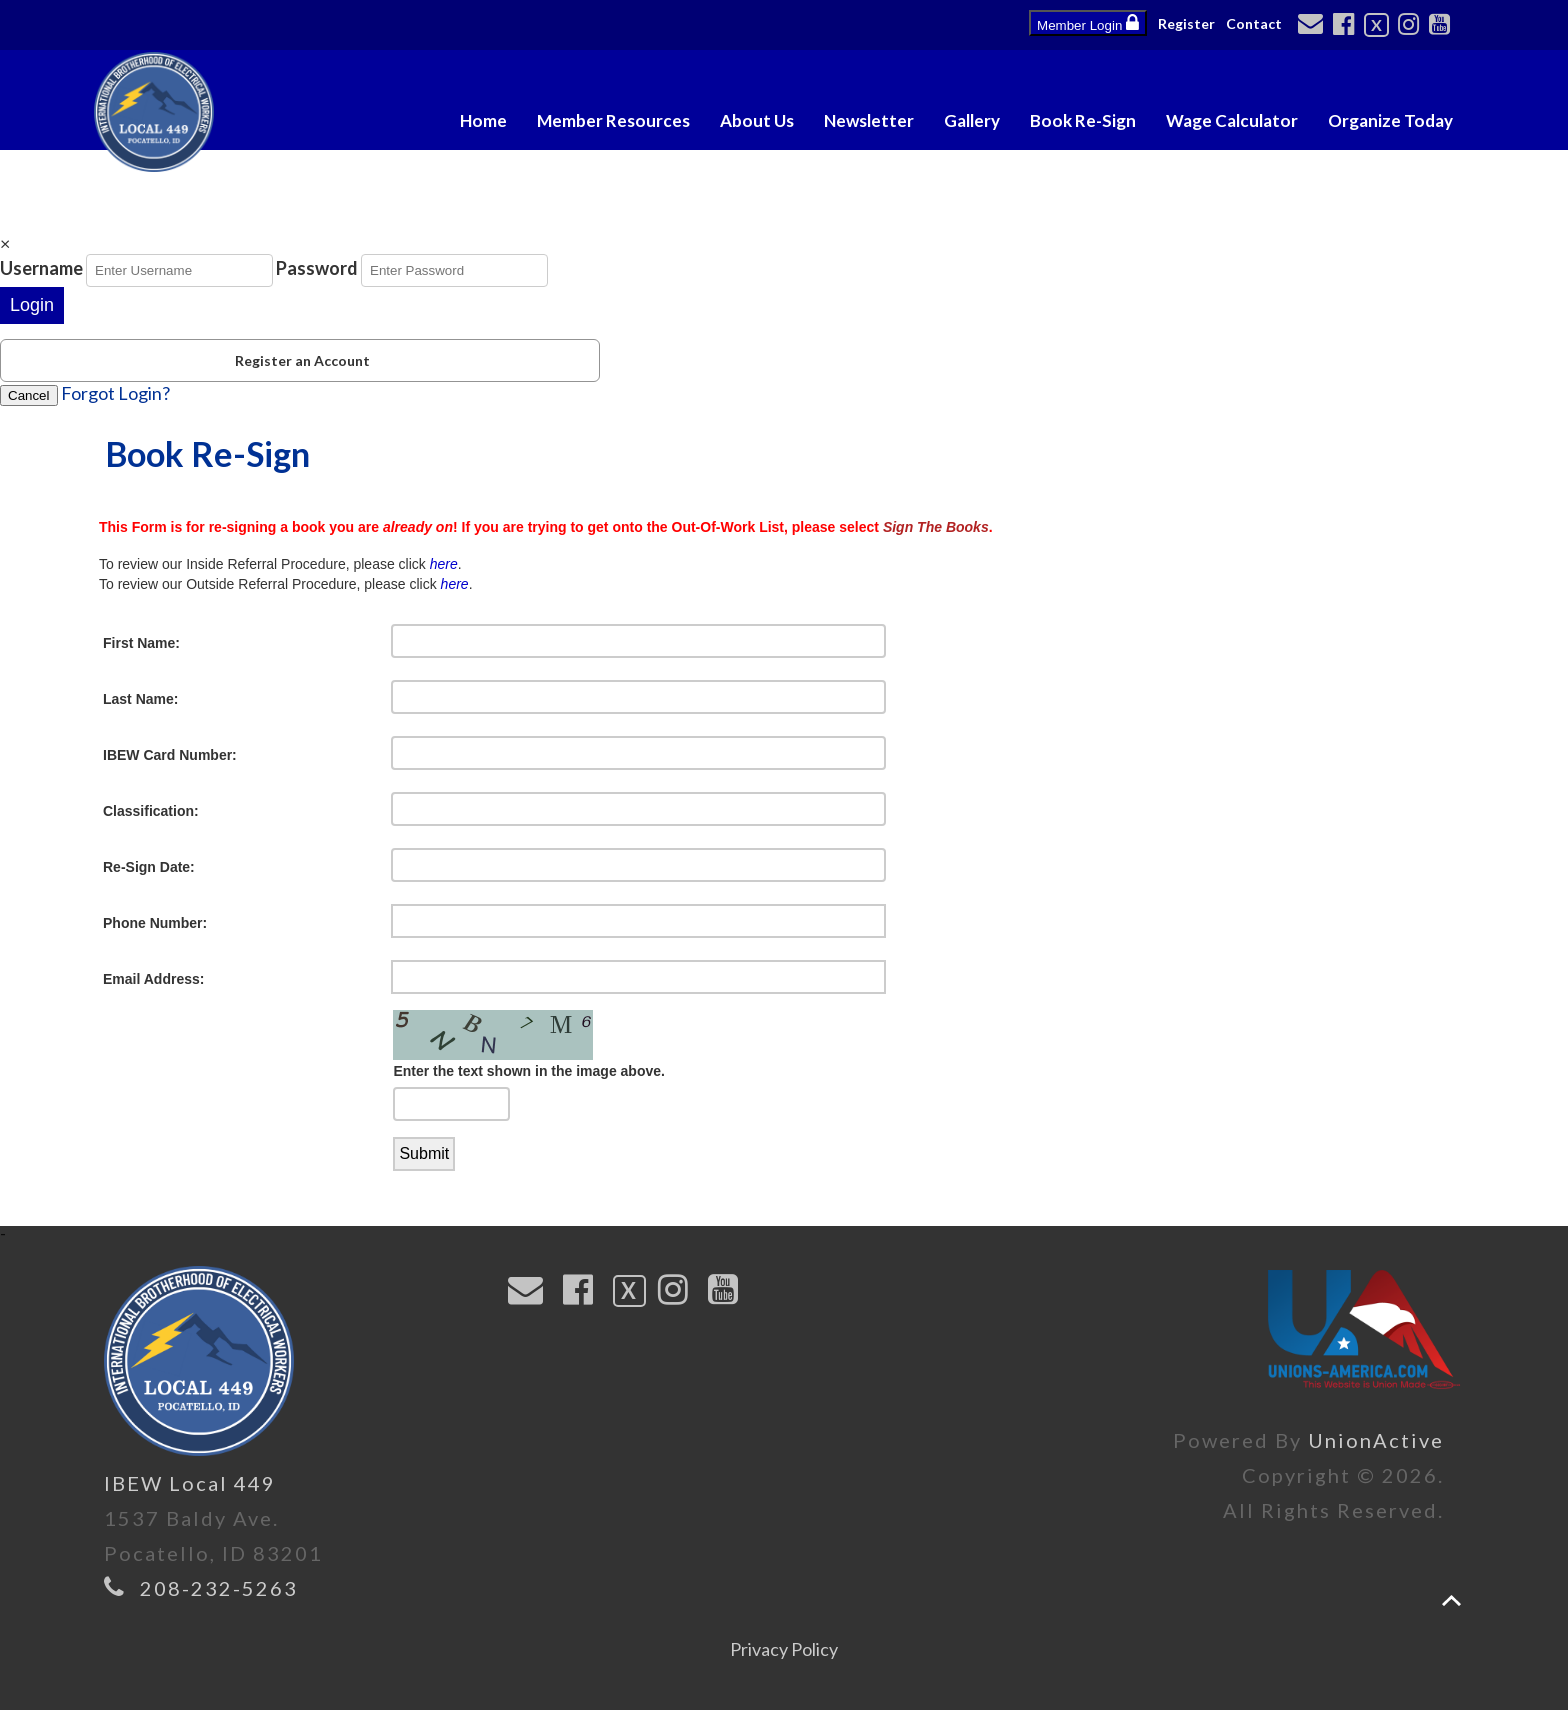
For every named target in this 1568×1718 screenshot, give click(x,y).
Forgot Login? (115, 393)
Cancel (29, 395)
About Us (757, 120)
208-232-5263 (219, 1596)
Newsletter (869, 120)
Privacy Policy (784, 1657)
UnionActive (1376, 1448)
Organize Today (1390, 120)
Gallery (972, 120)
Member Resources (613, 120)
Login (32, 305)
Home (483, 120)
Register (1186, 23)
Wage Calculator (1232, 120)
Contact (1254, 23)
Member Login (1088, 23)
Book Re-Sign (1083, 120)
